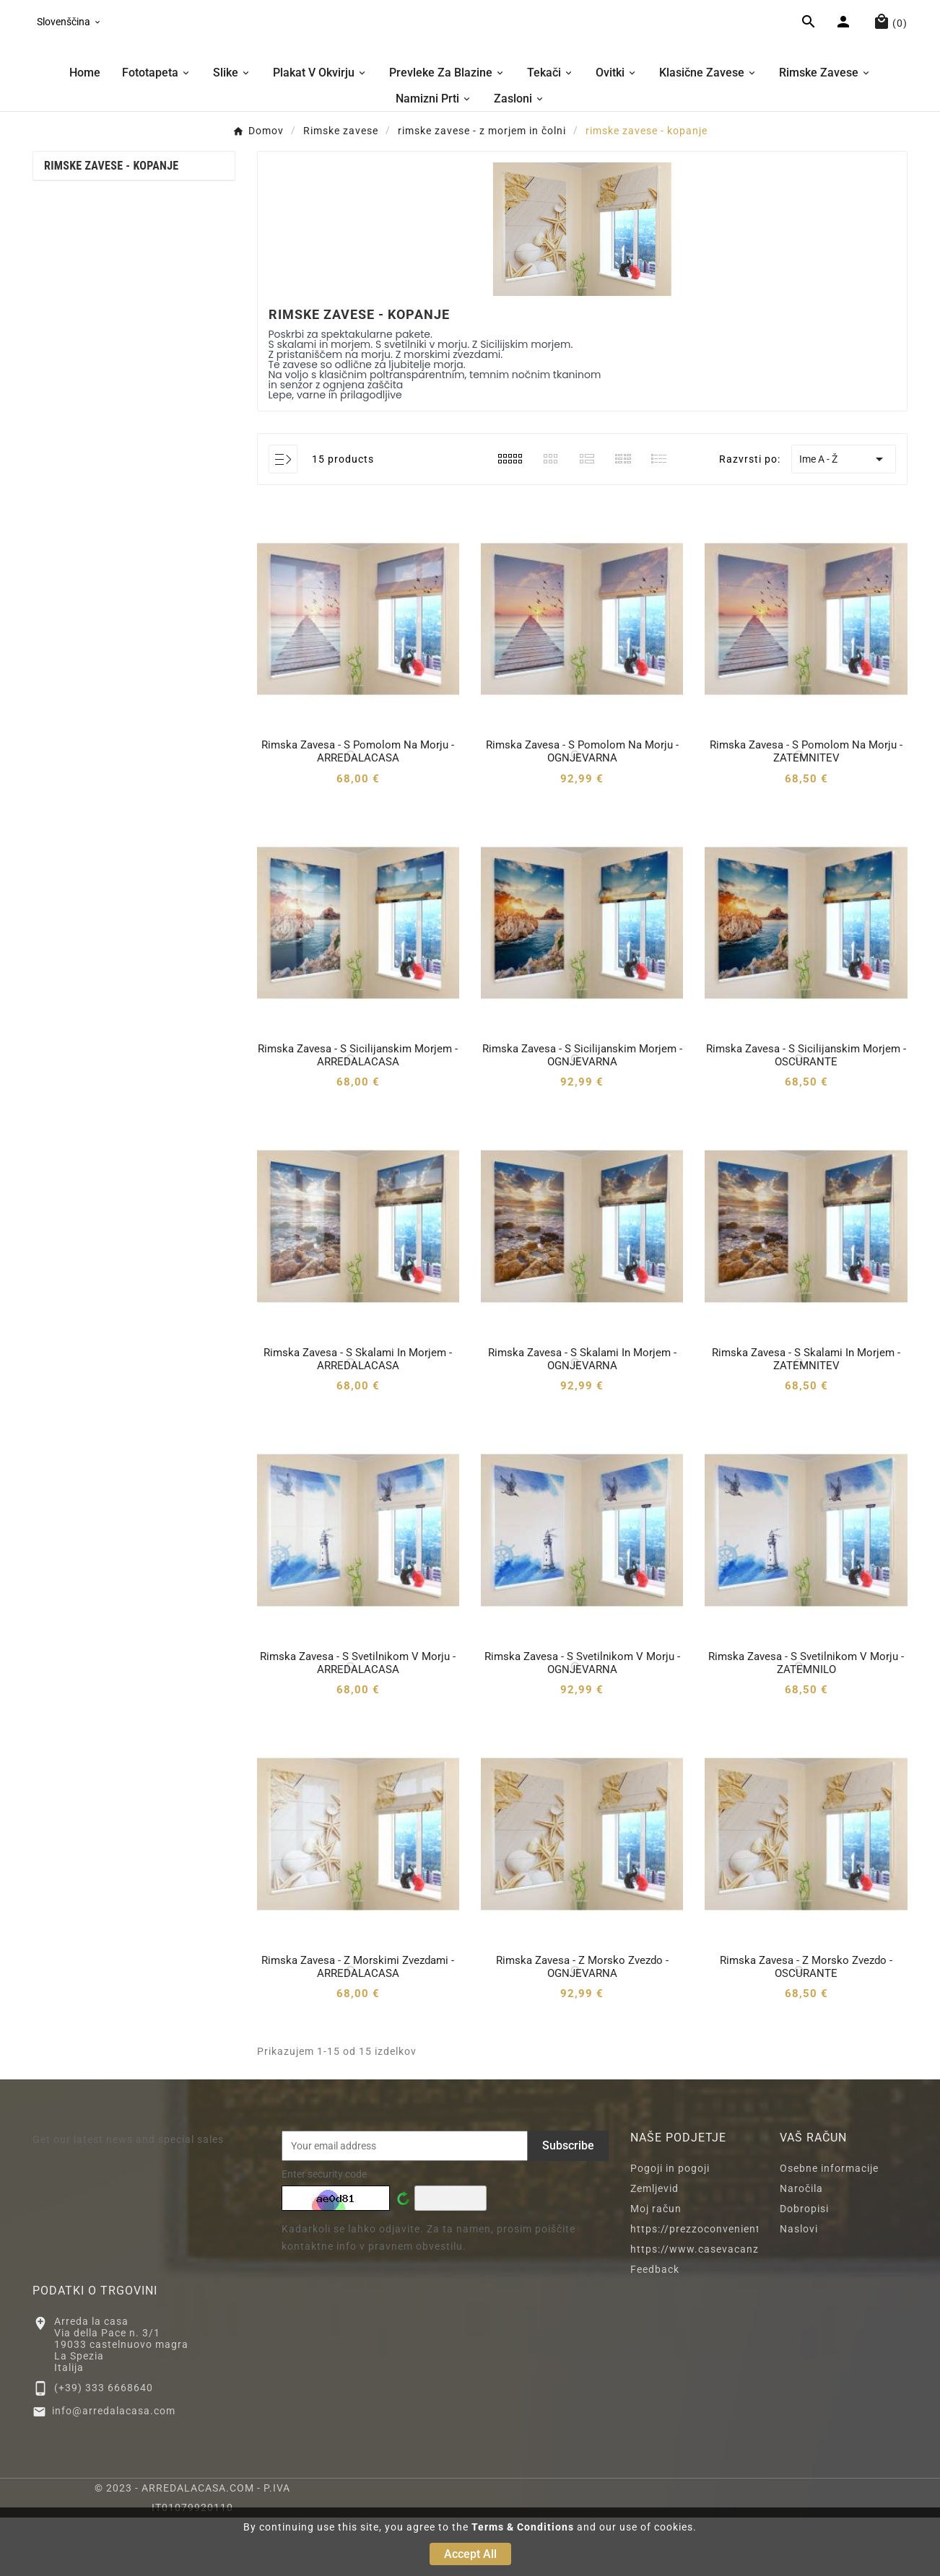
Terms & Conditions (522, 2527)
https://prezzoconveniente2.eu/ (711, 2287)
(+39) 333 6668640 (103, 2446)
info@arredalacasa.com (113, 2470)
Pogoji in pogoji (670, 2226)
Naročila (801, 2247)
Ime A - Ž (843, 517)
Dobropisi (804, 2267)
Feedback (654, 2327)
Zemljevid (654, 2247)
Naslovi (799, 2287)
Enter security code (324, 2232)
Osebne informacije (829, 2226)
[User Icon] (845, 53)
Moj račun (656, 2267)
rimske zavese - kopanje (111, 224)
